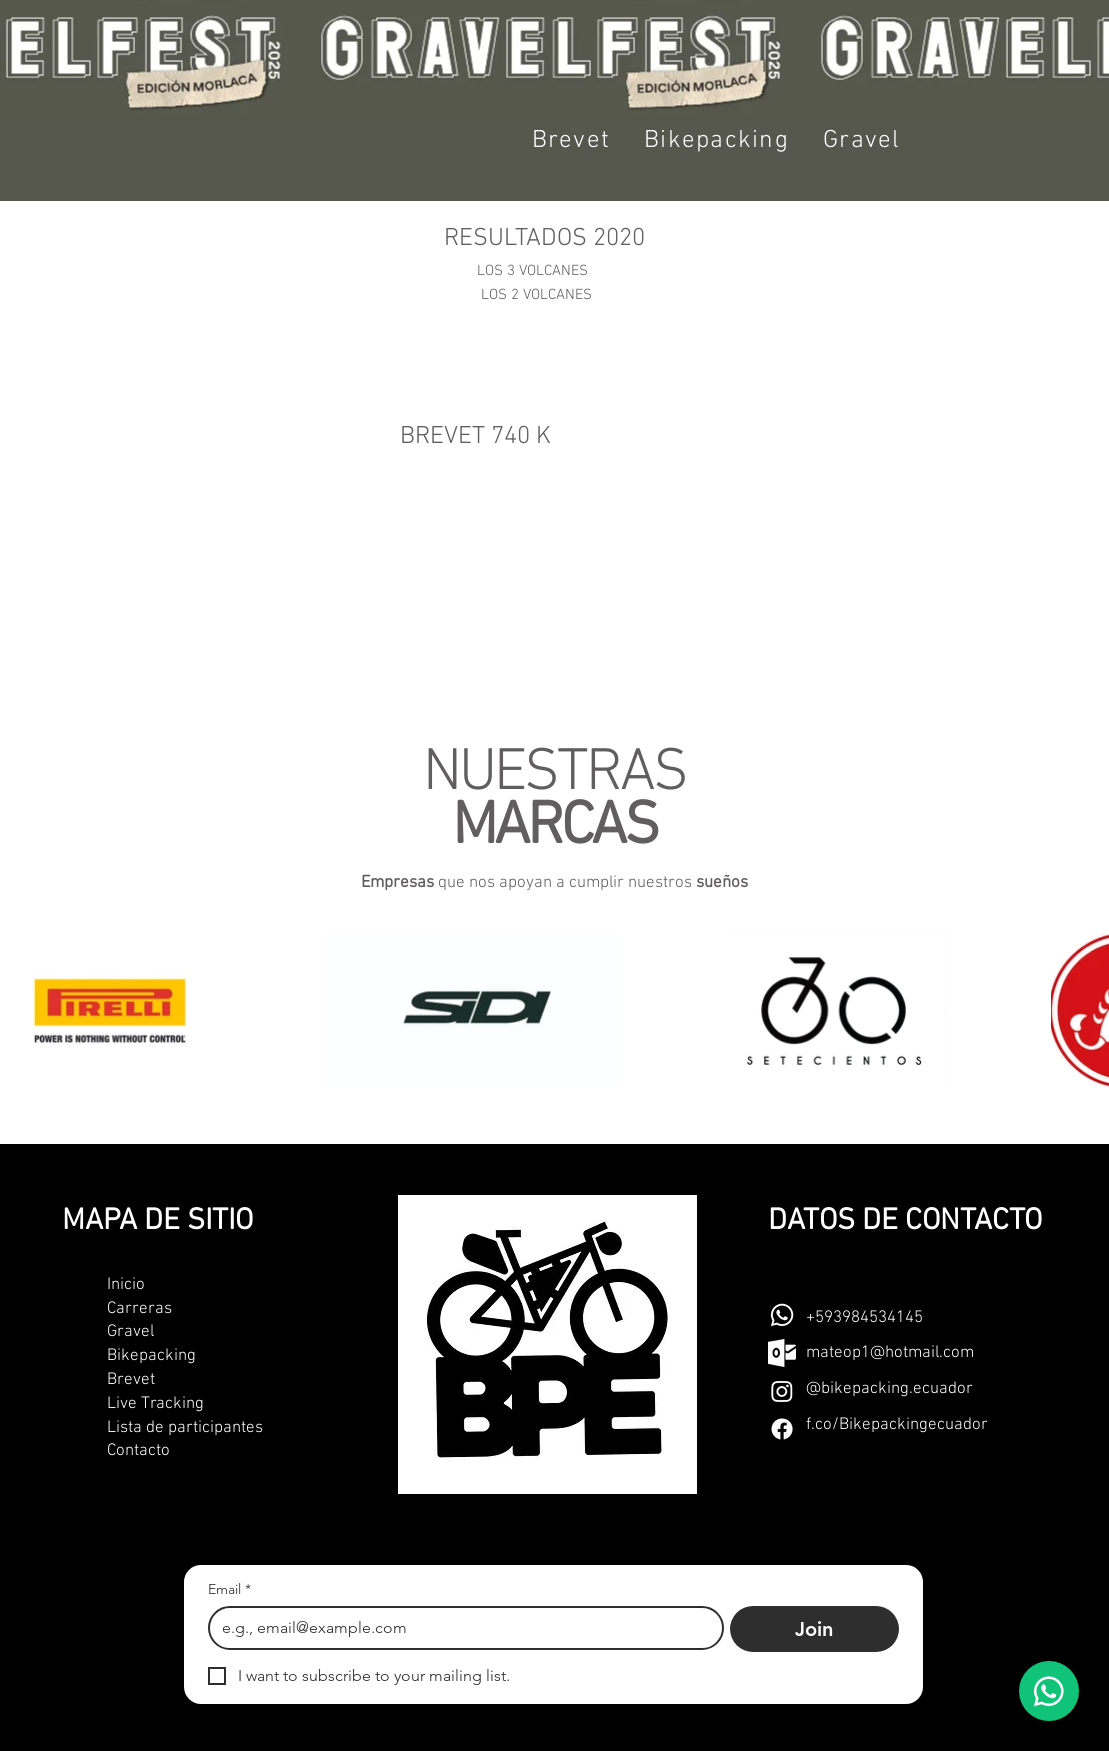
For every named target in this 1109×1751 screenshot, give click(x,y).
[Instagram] (782, 1391)
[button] (571, 141)
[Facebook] (782, 1429)
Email (229, 1589)
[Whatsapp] (782, 1315)
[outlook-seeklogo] (782, 1353)
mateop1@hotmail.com (890, 1353)
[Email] (460, 1628)
